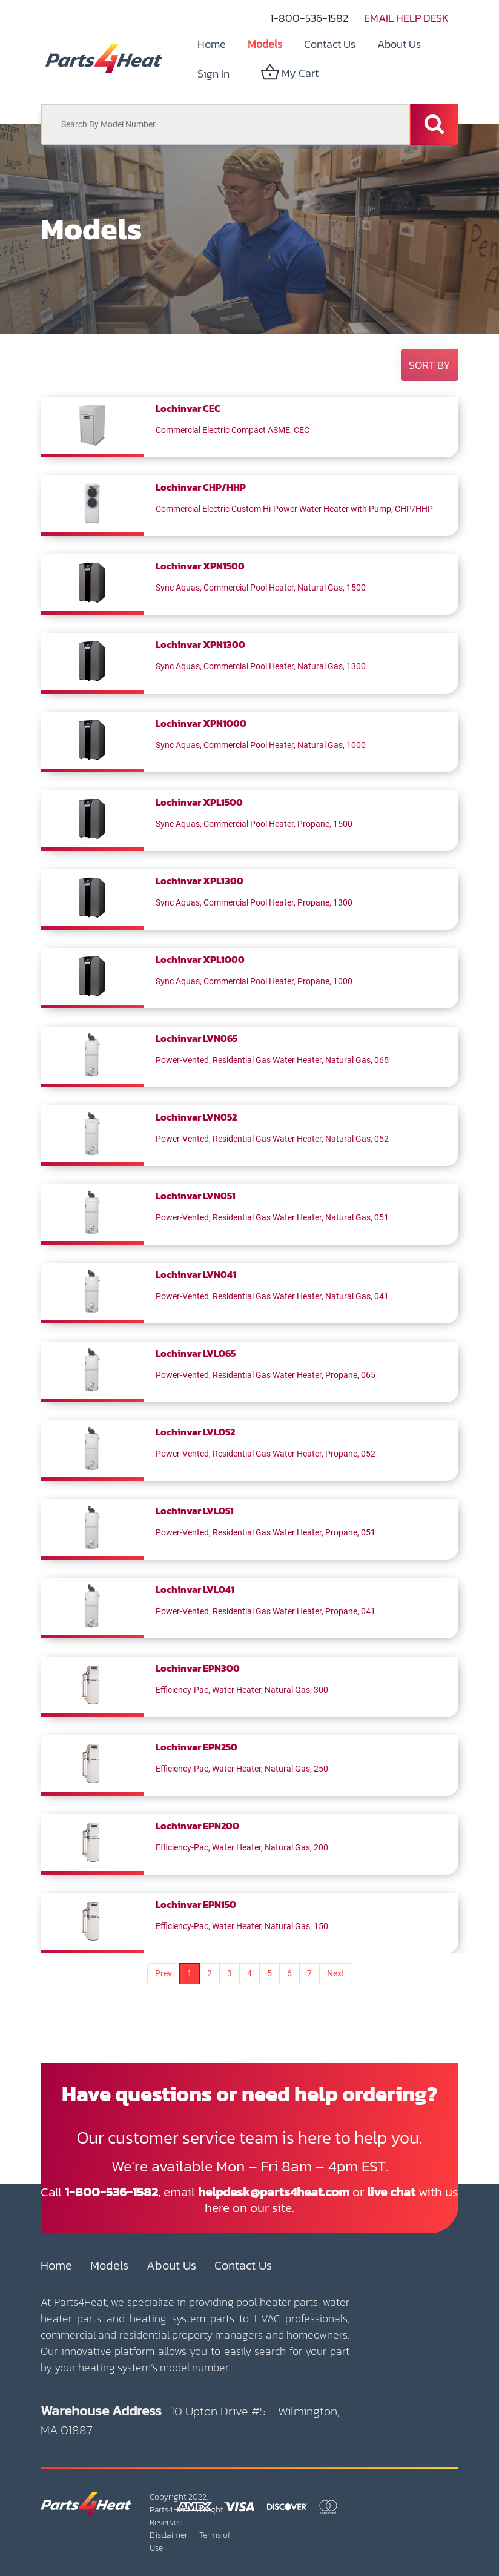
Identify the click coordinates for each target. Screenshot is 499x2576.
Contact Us (243, 2265)
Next (336, 1973)
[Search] (434, 124)
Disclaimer (169, 2535)
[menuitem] (212, 44)
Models (109, 2265)
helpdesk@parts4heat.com (273, 2191)
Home (56, 2265)
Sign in (213, 73)
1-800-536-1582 (309, 18)
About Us (171, 2265)
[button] (429, 365)
